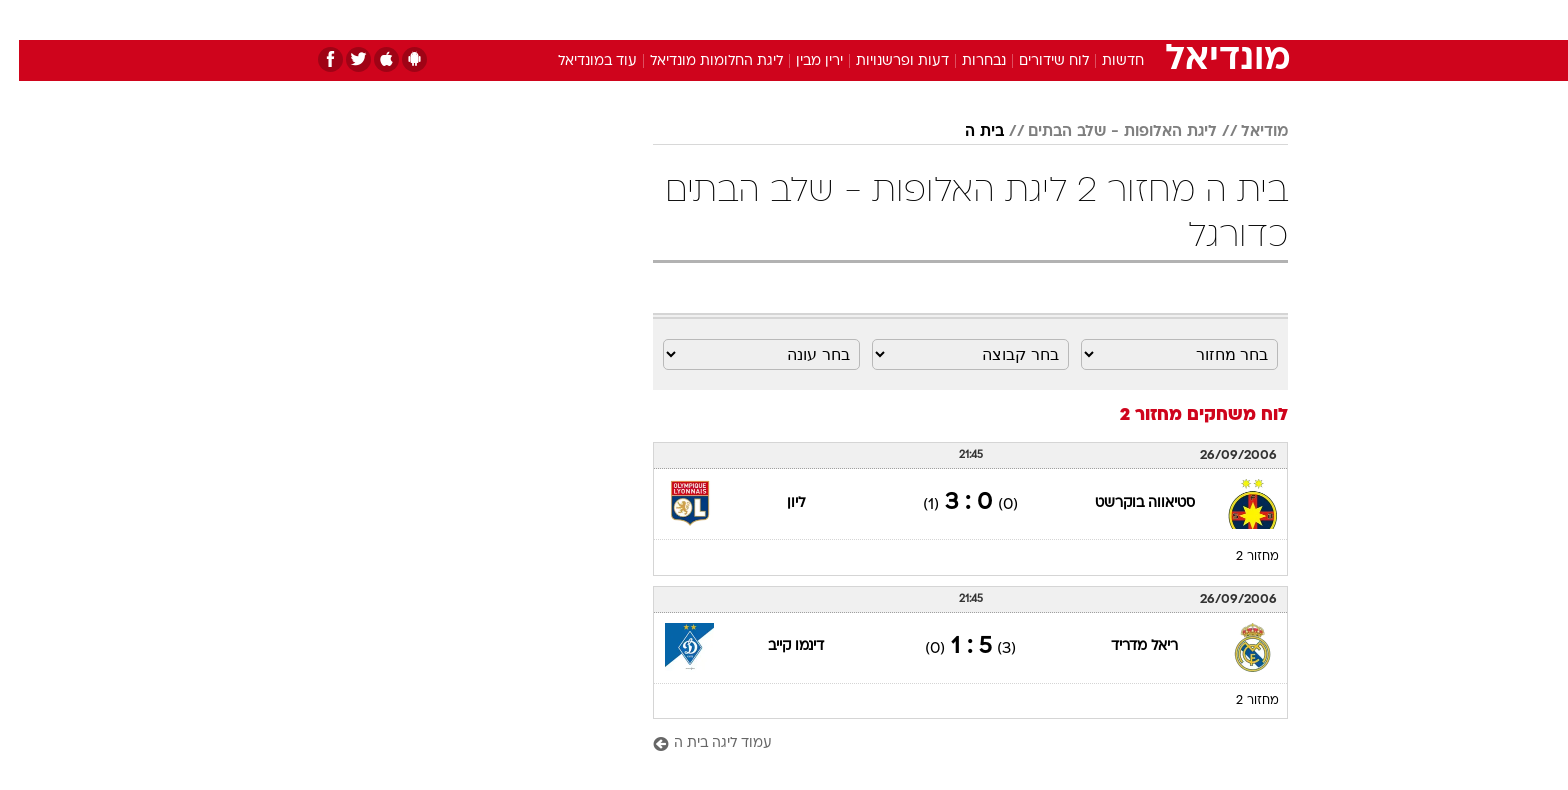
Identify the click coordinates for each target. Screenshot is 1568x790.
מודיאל (1245, 132)
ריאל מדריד (1125, 646)
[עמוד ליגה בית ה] (951, 744)
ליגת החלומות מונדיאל (697, 61)
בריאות (772, 19)
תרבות (1005, 19)
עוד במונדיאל (578, 61)
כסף (886, 19)
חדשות (1138, 19)
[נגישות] (27, 20)
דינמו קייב (777, 646)
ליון (777, 503)
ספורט (1070, 19)
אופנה (555, 19)
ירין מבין (800, 61)
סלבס (942, 19)
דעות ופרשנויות (883, 61)
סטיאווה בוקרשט (1126, 503)
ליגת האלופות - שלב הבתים (1103, 132)
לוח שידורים (1035, 61)
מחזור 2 (1238, 557)
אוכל (834, 19)
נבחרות (965, 61)
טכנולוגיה (629, 19)
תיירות (704, 19)
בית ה (965, 132)
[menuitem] (1126, 20)
